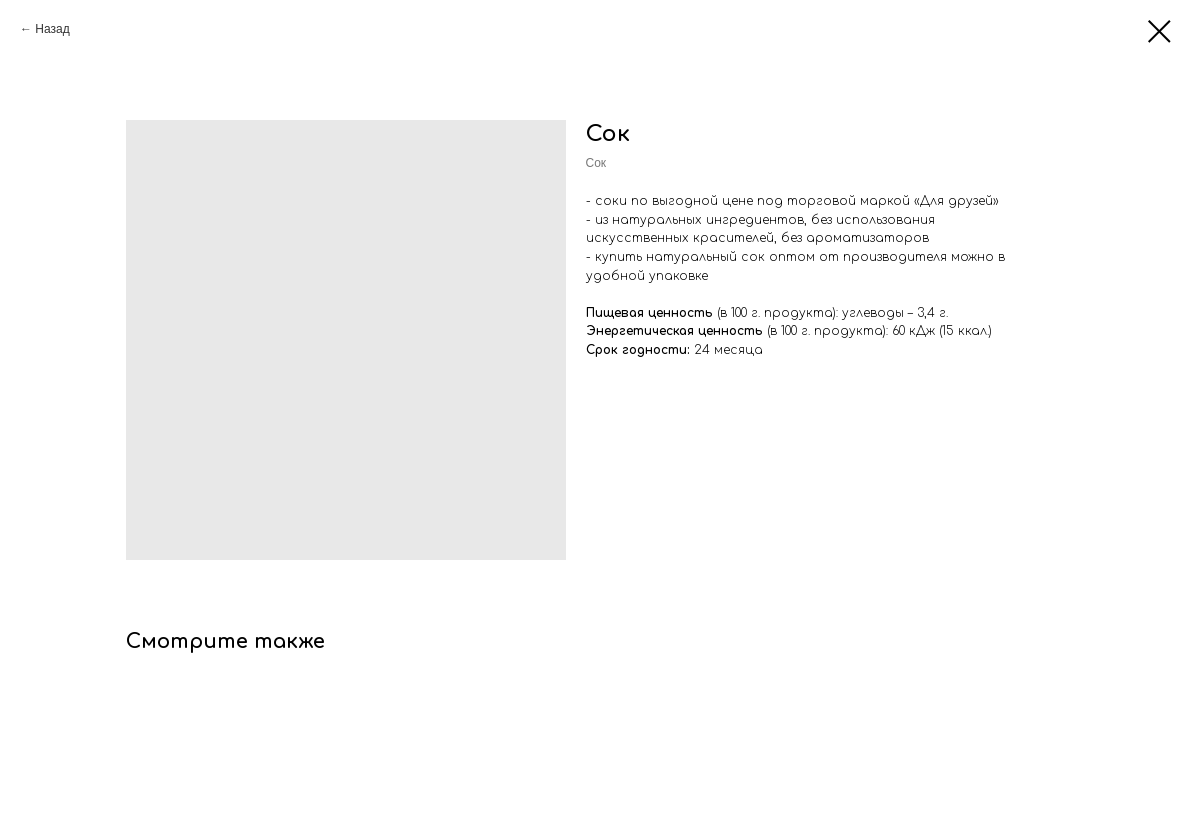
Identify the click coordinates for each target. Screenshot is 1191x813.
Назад (52, 29)
